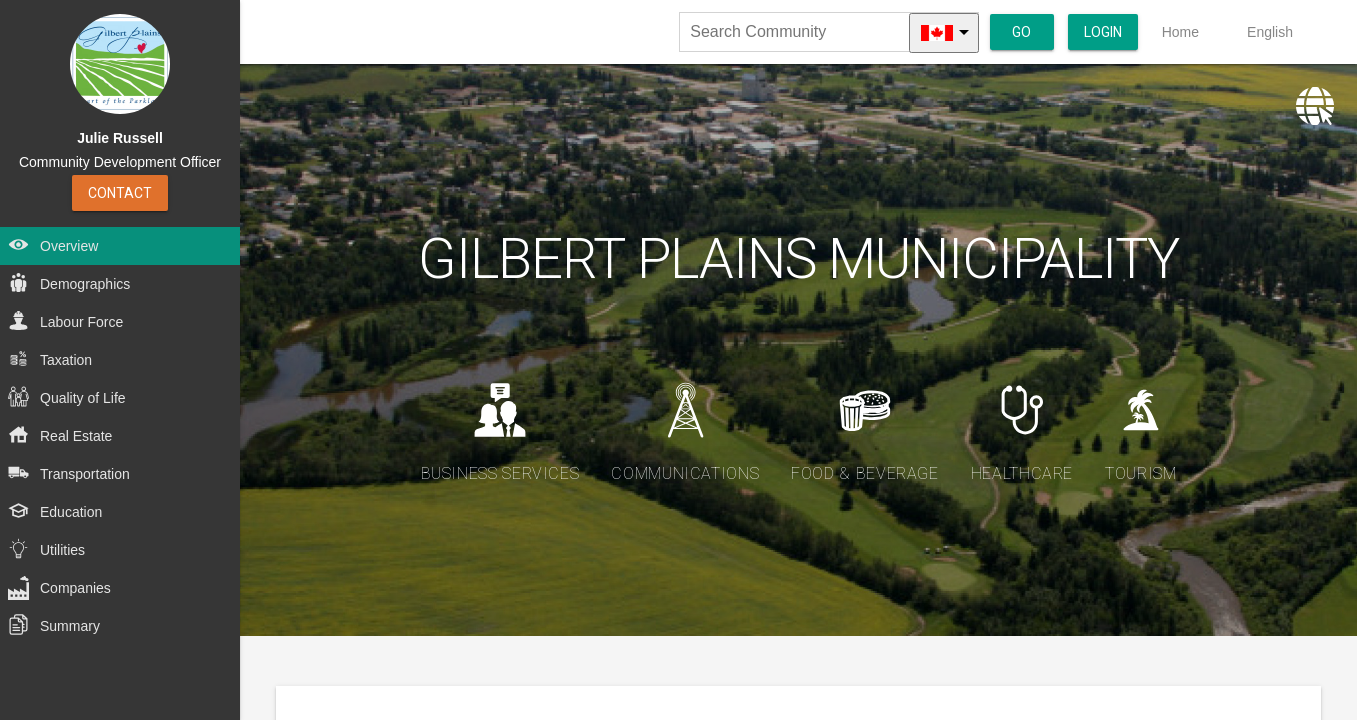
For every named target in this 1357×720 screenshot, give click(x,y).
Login (1103, 32)
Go (1021, 32)
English (1270, 32)
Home (1180, 32)
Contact (120, 193)
